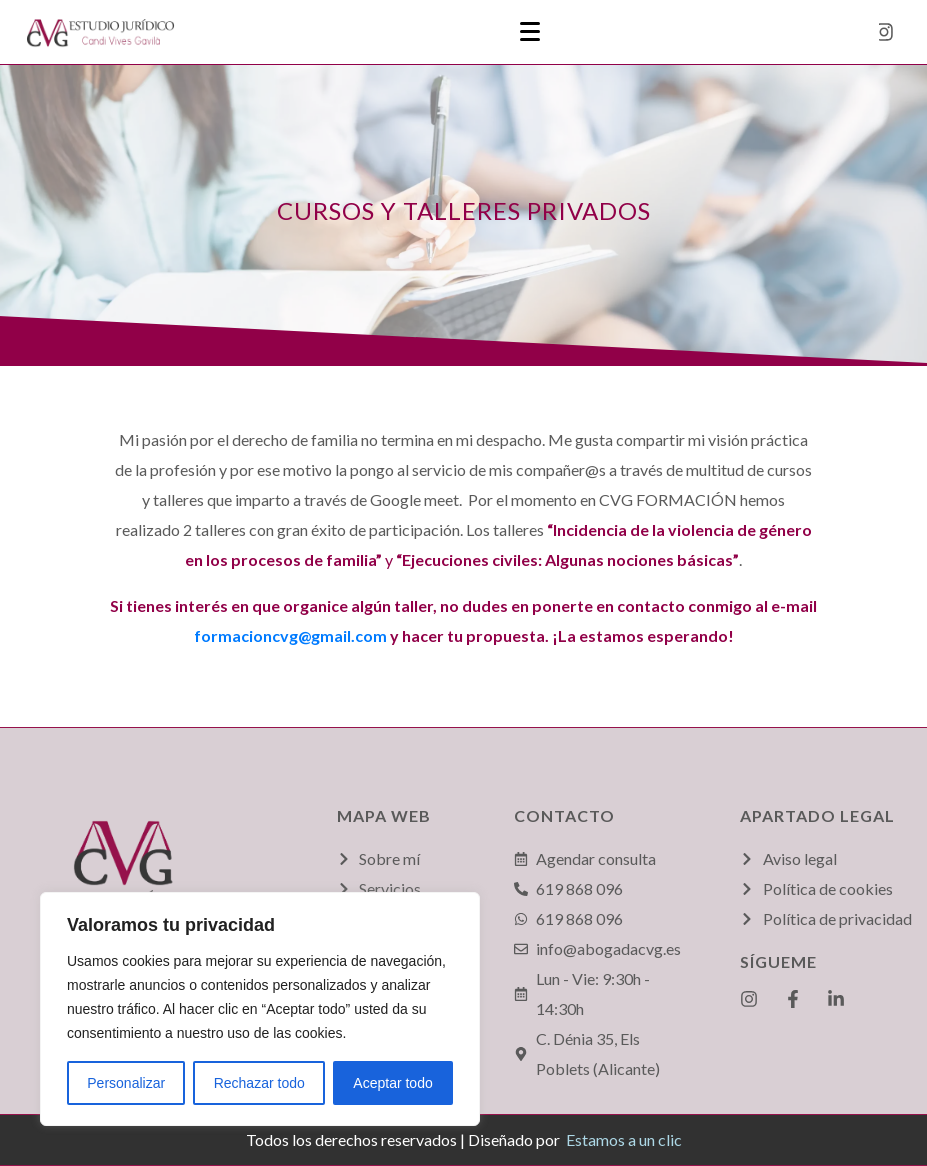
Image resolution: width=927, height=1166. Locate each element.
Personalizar (126, 1083)
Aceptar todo (392, 1083)
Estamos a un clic (624, 1139)
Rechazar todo (259, 1083)
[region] (260, 1009)
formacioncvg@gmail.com (290, 635)
